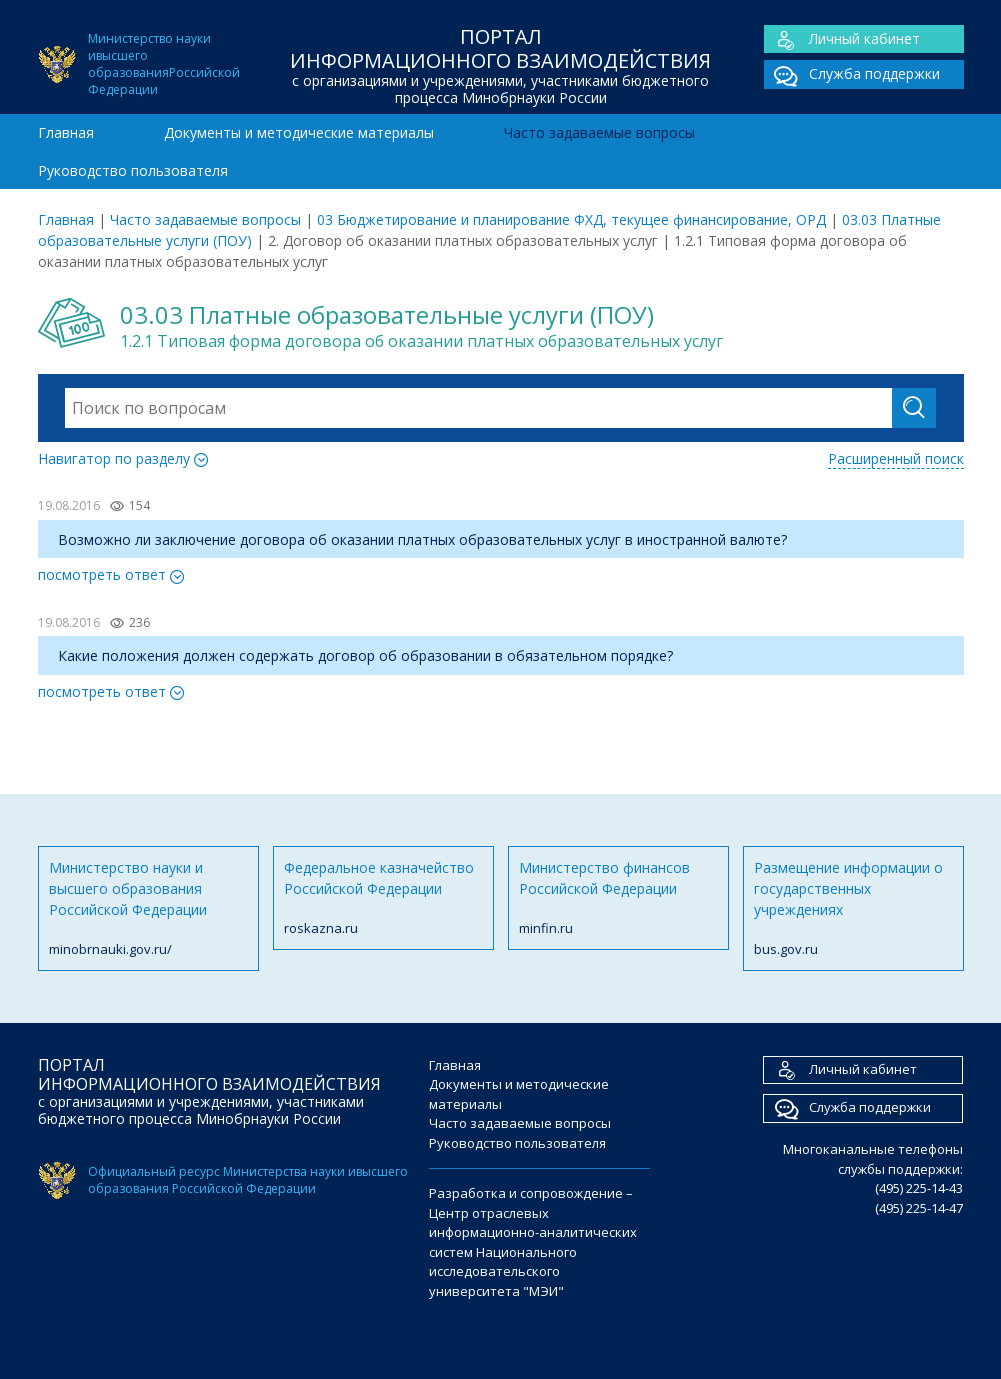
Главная (66, 132)
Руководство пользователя (133, 170)
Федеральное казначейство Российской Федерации (383, 898)
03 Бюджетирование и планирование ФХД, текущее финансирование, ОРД (571, 219)
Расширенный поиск (896, 458)
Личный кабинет (842, 39)
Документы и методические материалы (299, 132)
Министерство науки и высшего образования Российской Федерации (148, 909)
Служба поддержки (852, 74)
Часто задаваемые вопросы (599, 132)
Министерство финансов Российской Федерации (618, 898)
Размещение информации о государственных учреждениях (853, 909)
